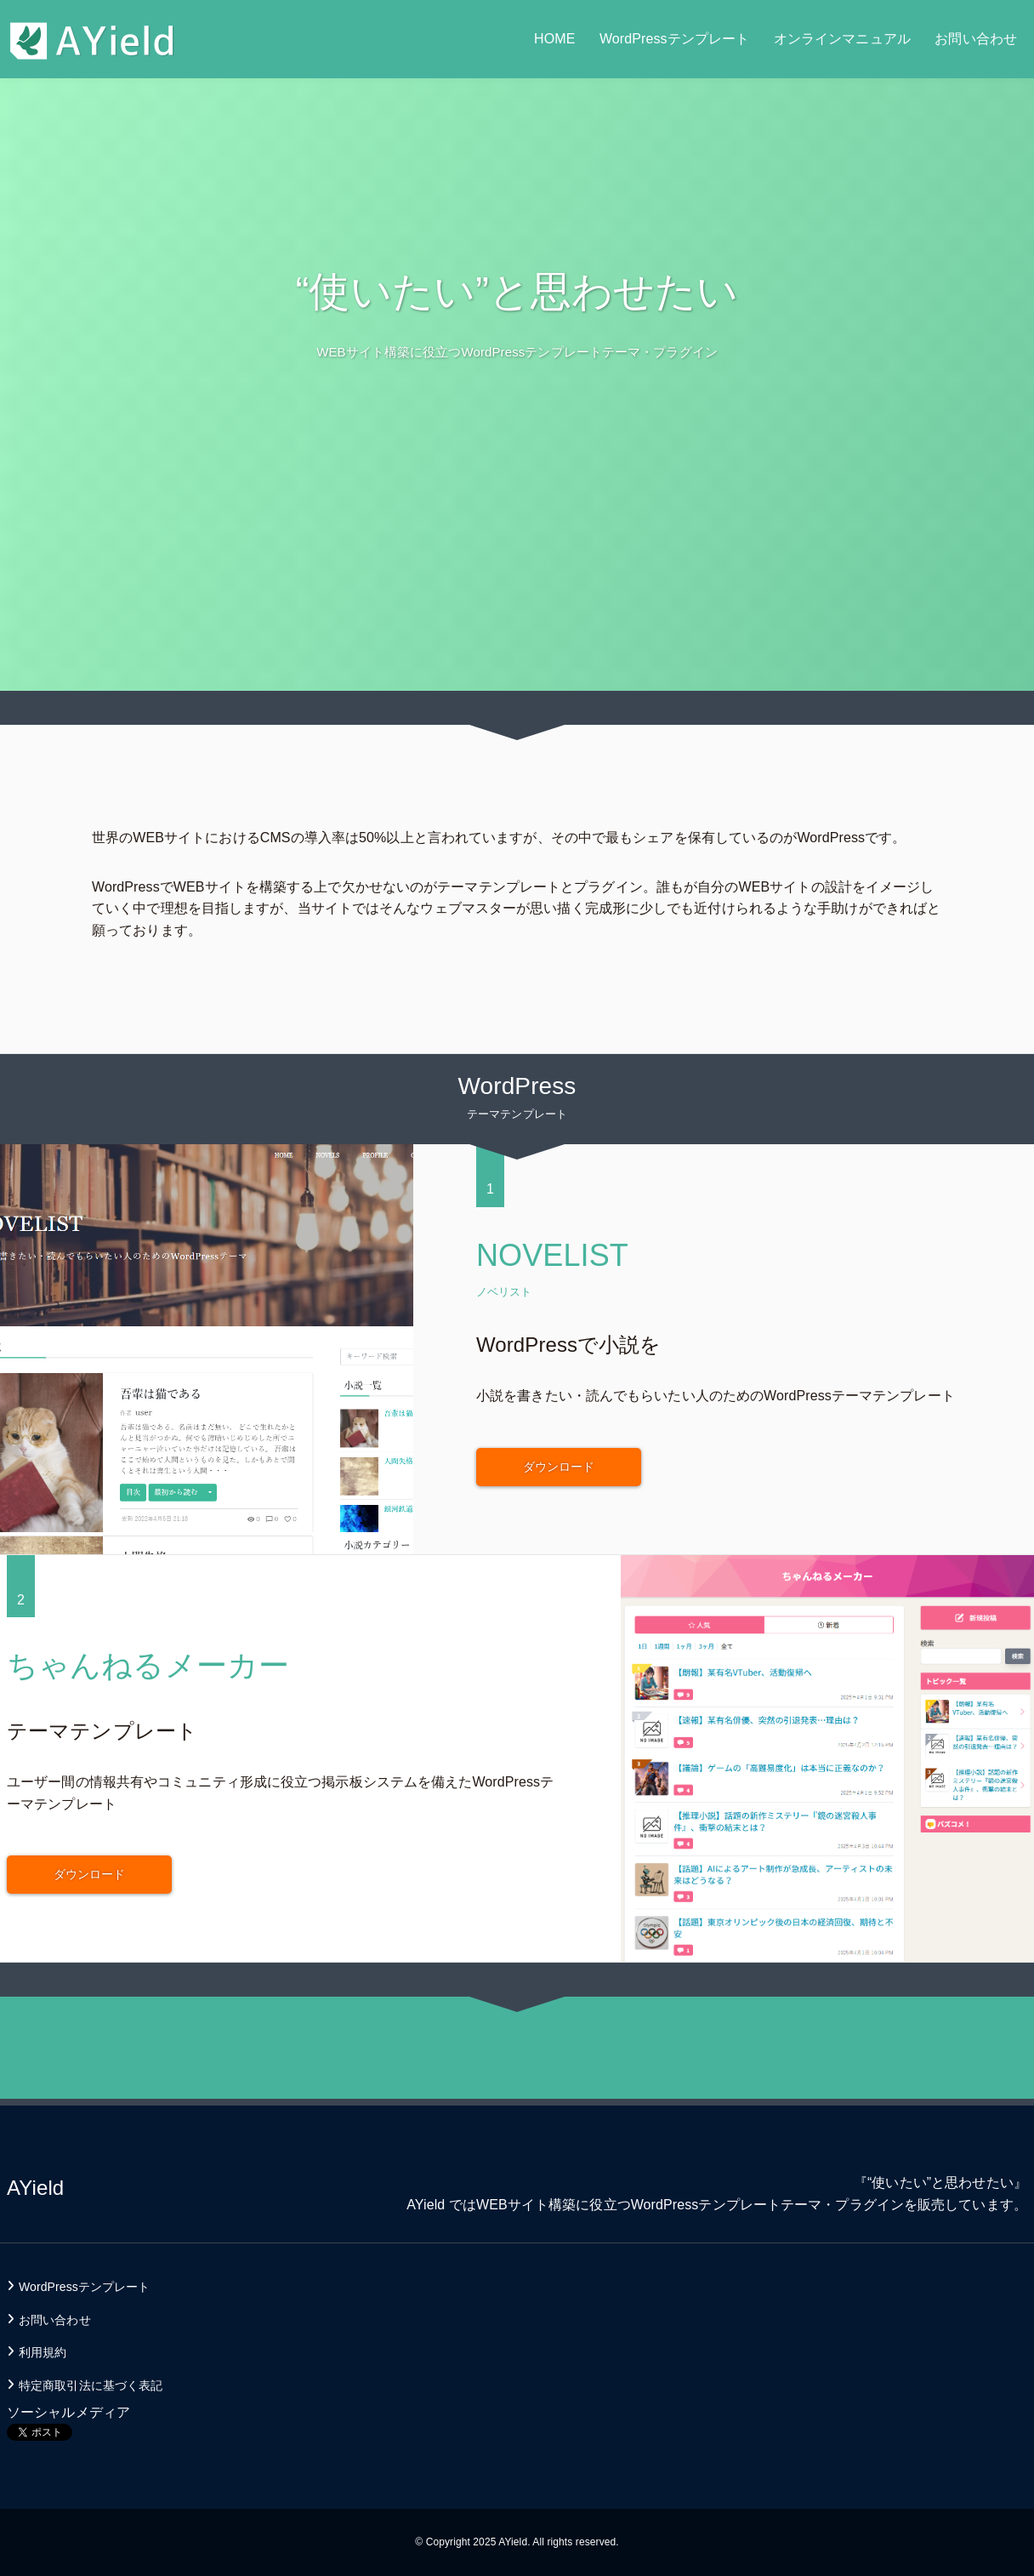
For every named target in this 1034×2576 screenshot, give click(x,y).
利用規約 (42, 2352)
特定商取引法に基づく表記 (90, 2385)
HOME (554, 38)
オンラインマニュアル (842, 38)
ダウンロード (559, 1466)
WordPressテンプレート (674, 38)
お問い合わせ (976, 38)
